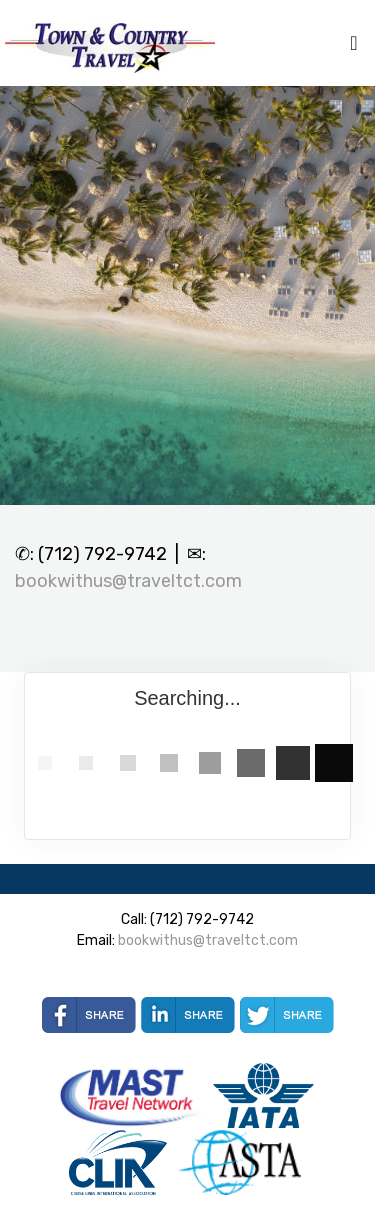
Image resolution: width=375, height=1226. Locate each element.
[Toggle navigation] (354, 48)
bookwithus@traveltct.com (128, 581)
